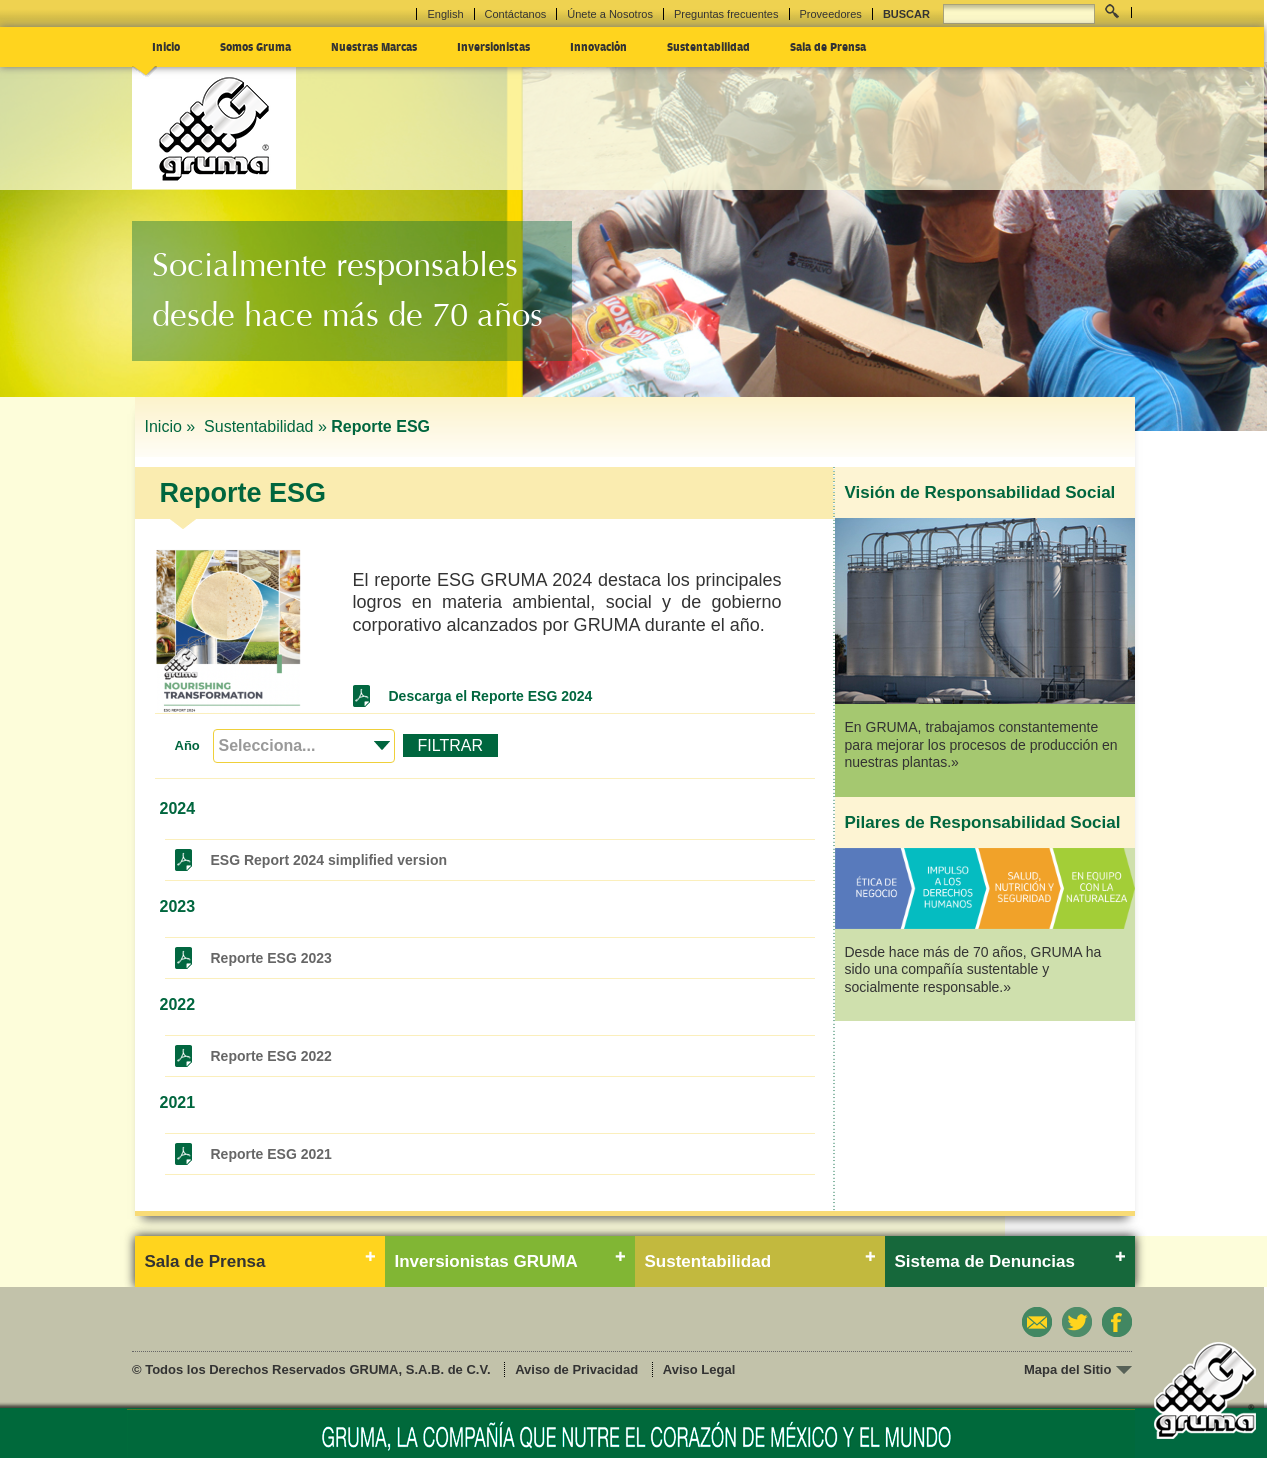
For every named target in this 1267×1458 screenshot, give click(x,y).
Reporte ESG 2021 (271, 1154)
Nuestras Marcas (374, 46)
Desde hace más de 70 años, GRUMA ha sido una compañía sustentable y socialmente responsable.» (973, 969)
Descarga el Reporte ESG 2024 (491, 696)
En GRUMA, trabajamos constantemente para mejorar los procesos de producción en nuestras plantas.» (981, 744)
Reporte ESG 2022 (271, 1056)
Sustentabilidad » (265, 426)
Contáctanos (516, 14)
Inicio (166, 46)
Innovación (598, 46)
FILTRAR (450, 745)
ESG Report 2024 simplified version (329, 860)
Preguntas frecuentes (726, 14)
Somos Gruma (255, 46)
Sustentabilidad (708, 46)
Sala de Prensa (828, 46)
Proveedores (831, 14)
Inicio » (172, 426)
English (445, 14)
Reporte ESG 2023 (271, 958)
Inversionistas (493, 46)
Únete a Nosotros (610, 14)
